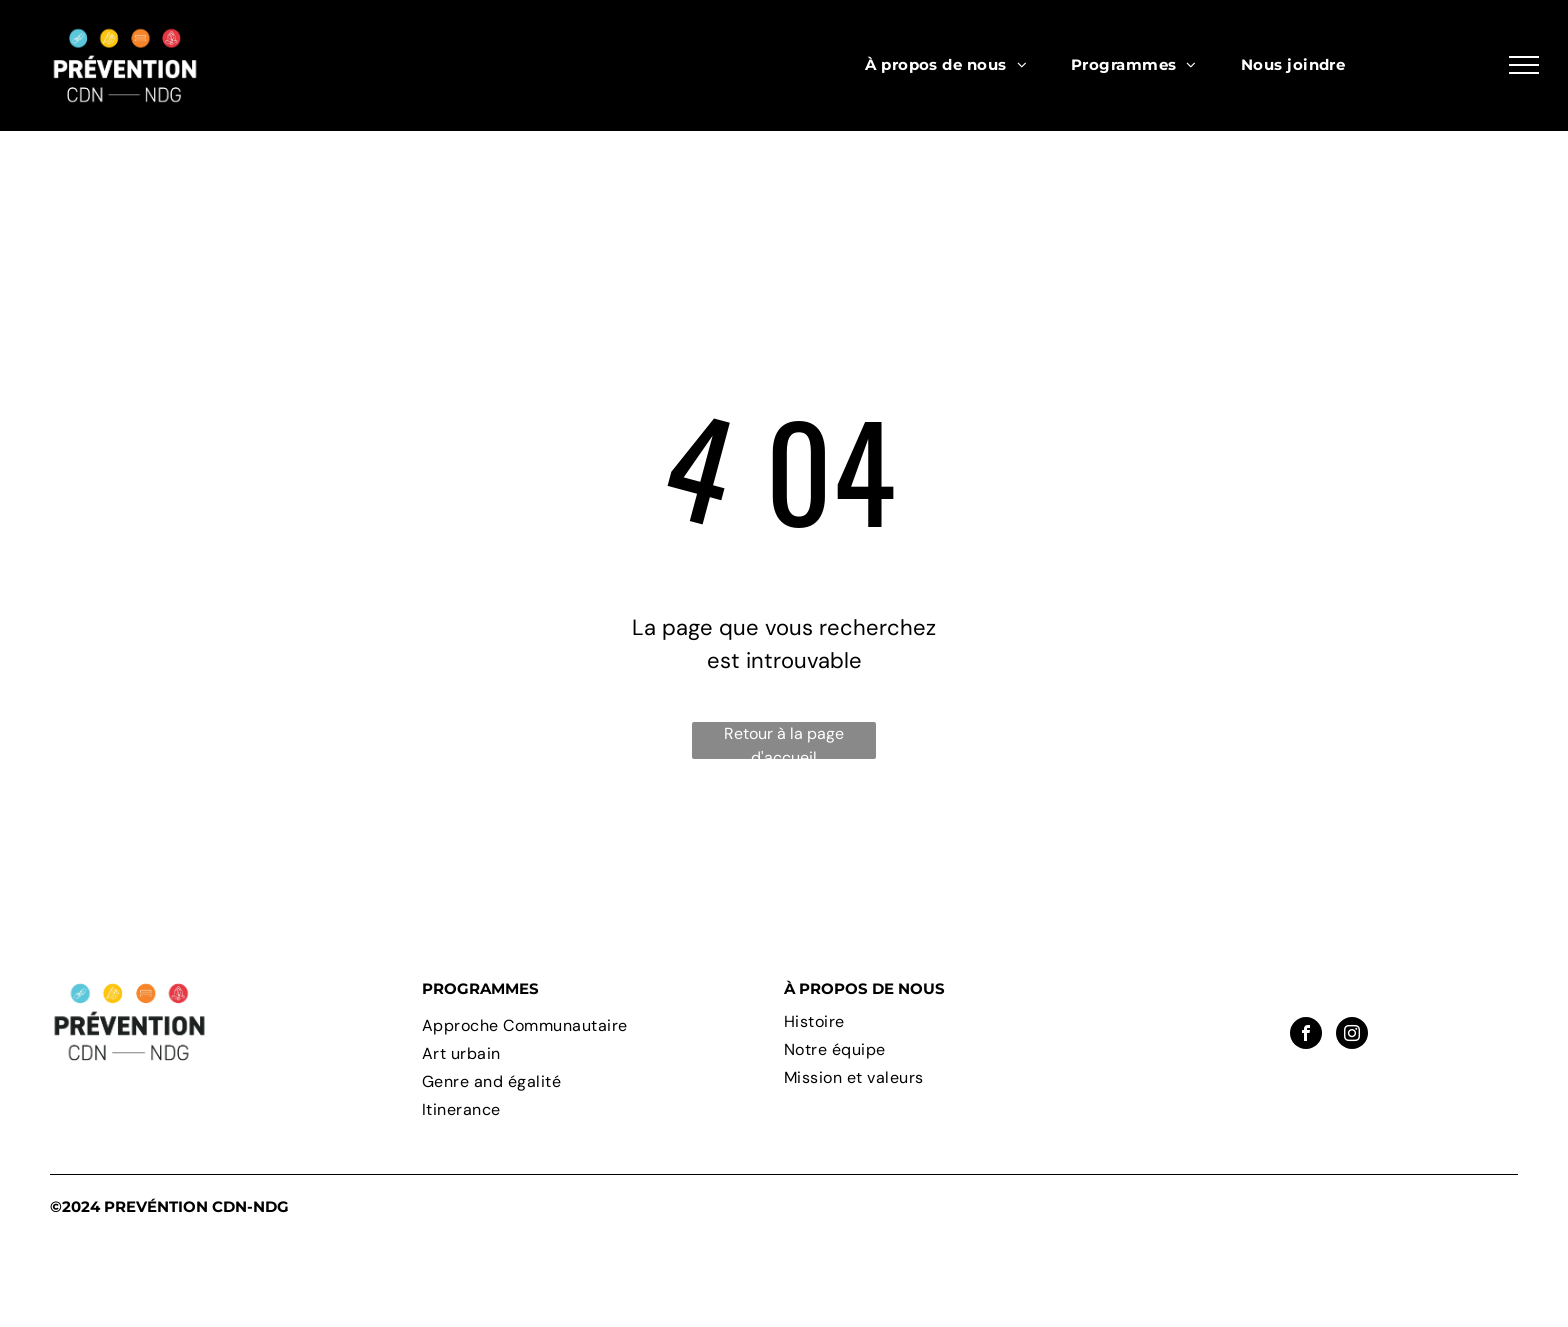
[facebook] (1306, 1035)
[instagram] (1352, 1035)
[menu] (1524, 65)
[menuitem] (946, 65)
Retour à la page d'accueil (784, 741)
